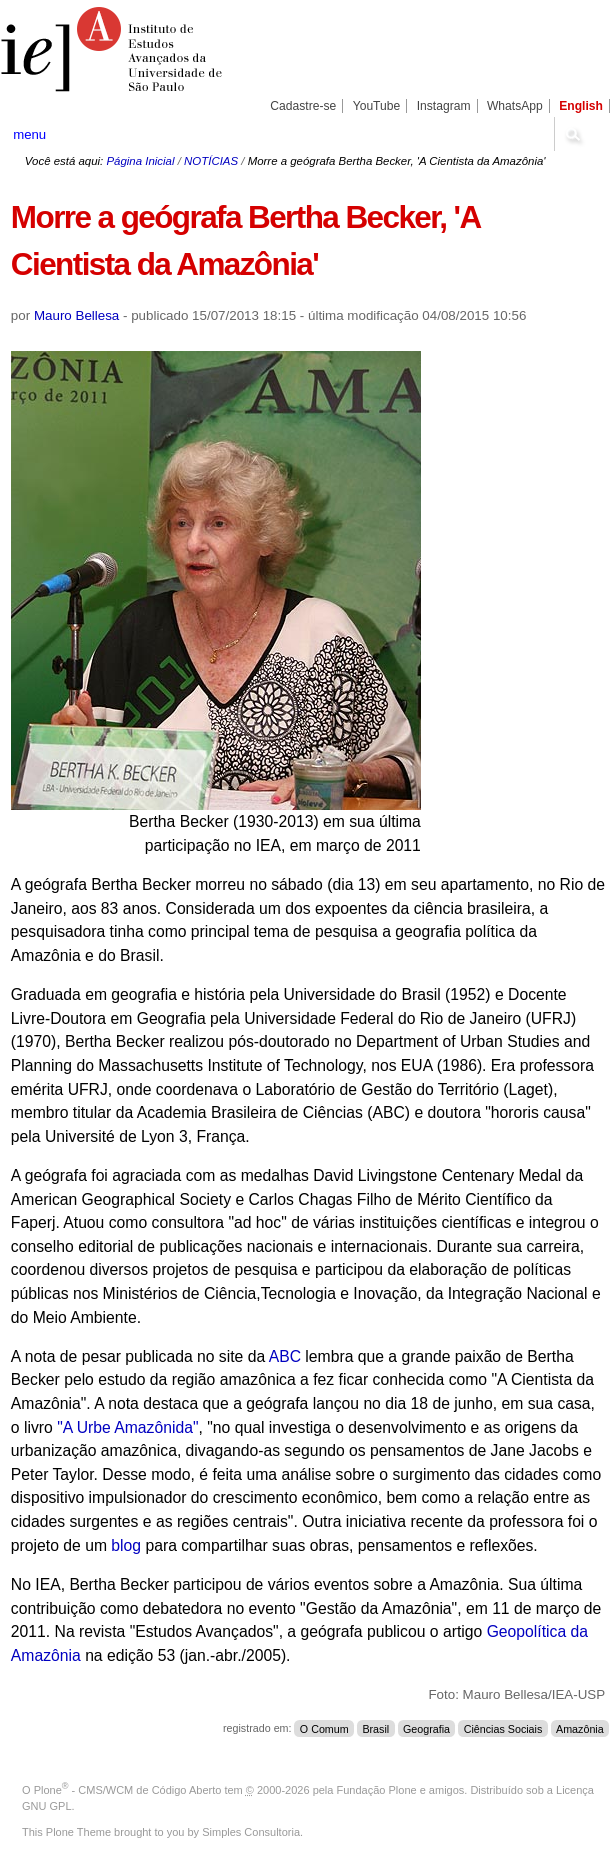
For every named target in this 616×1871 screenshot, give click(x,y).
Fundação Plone (377, 1790)
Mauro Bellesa (76, 315)
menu (29, 134)
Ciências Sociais (503, 1728)
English (581, 106)
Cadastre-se (303, 106)
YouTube (377, 106)
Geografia (426, 1728)
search (573, 134)
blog (128, 1545)
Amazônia (580, 1728)
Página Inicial (140, 161)
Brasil (375, 1728)
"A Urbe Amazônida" (127, 1427)
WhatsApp (515, 106)
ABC (285, 1356)
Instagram (444, 106)
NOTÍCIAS (211, 161)
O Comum (324, 1728)
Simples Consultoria (251, 1832)
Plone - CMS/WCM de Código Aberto (128, 1790)
